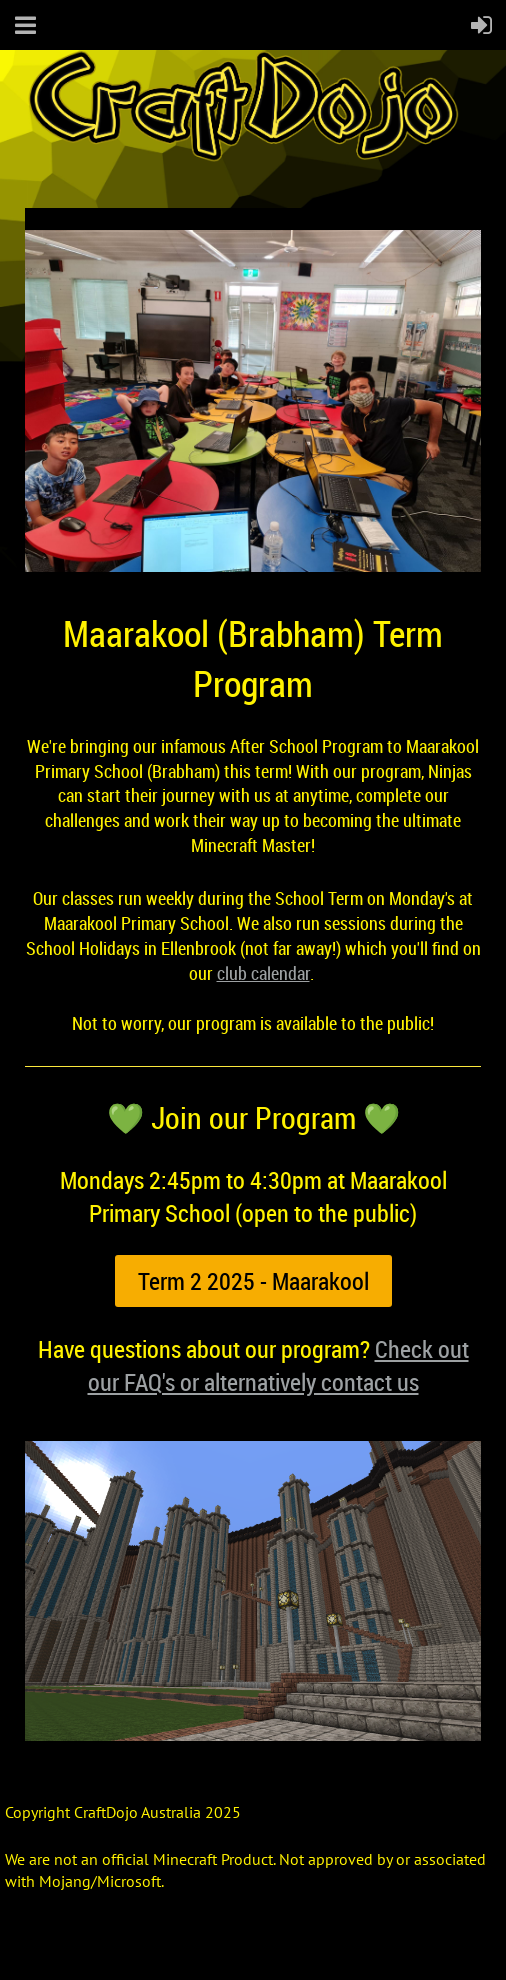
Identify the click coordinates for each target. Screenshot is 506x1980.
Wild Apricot (327, 1941)
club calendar (263, 973)
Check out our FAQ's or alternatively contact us (278, 1365)
